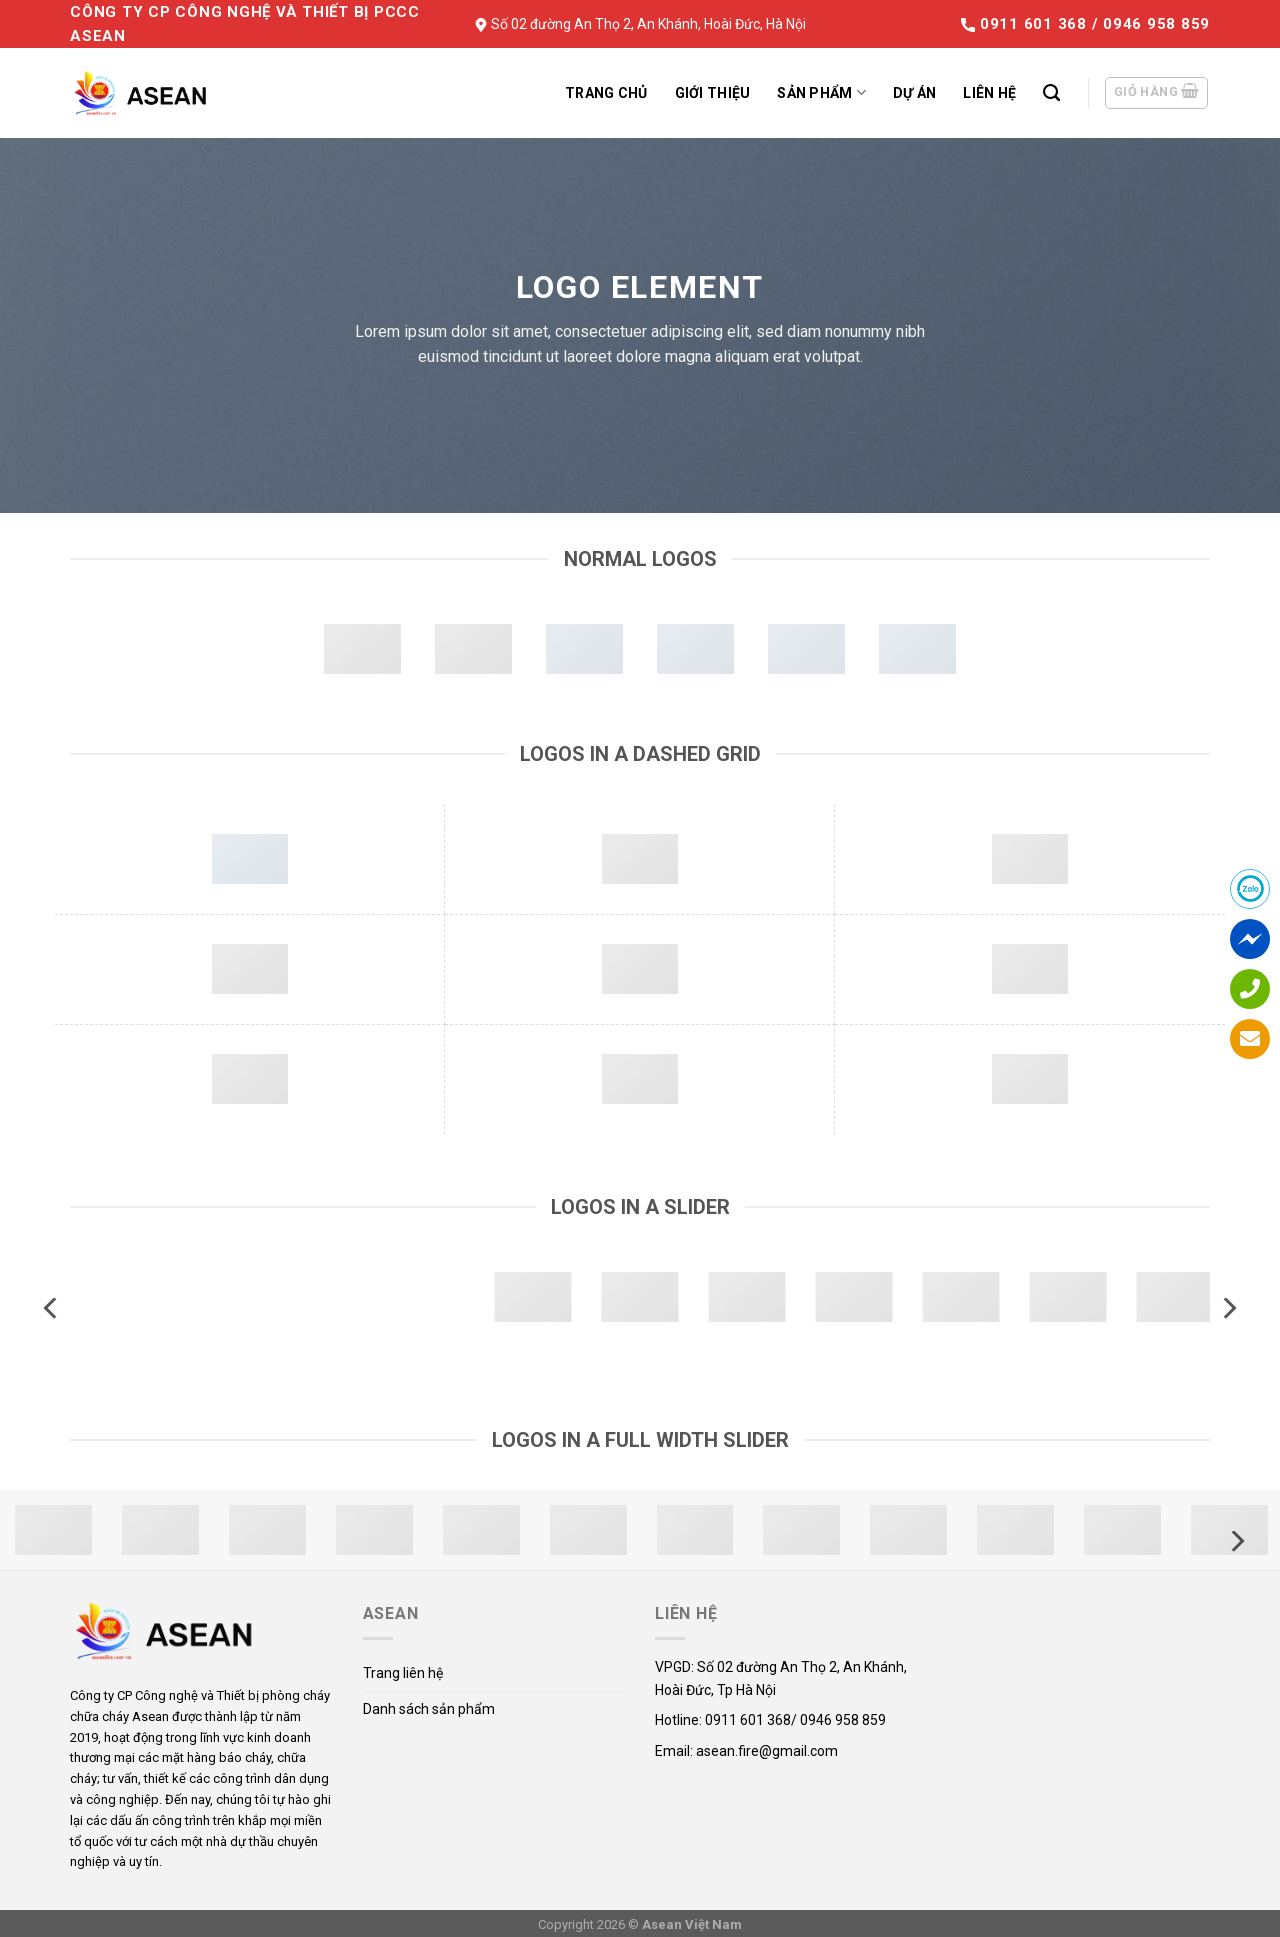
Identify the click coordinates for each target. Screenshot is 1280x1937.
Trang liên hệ (403, 1673)
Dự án (914, 93)
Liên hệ (989, 93)
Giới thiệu (713, 93)
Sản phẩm (821, 92)
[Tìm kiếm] (1051, 93)
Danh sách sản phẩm (429, 1709)
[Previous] (52, 1308)
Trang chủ (606, 93)
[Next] (1228, 1308)
